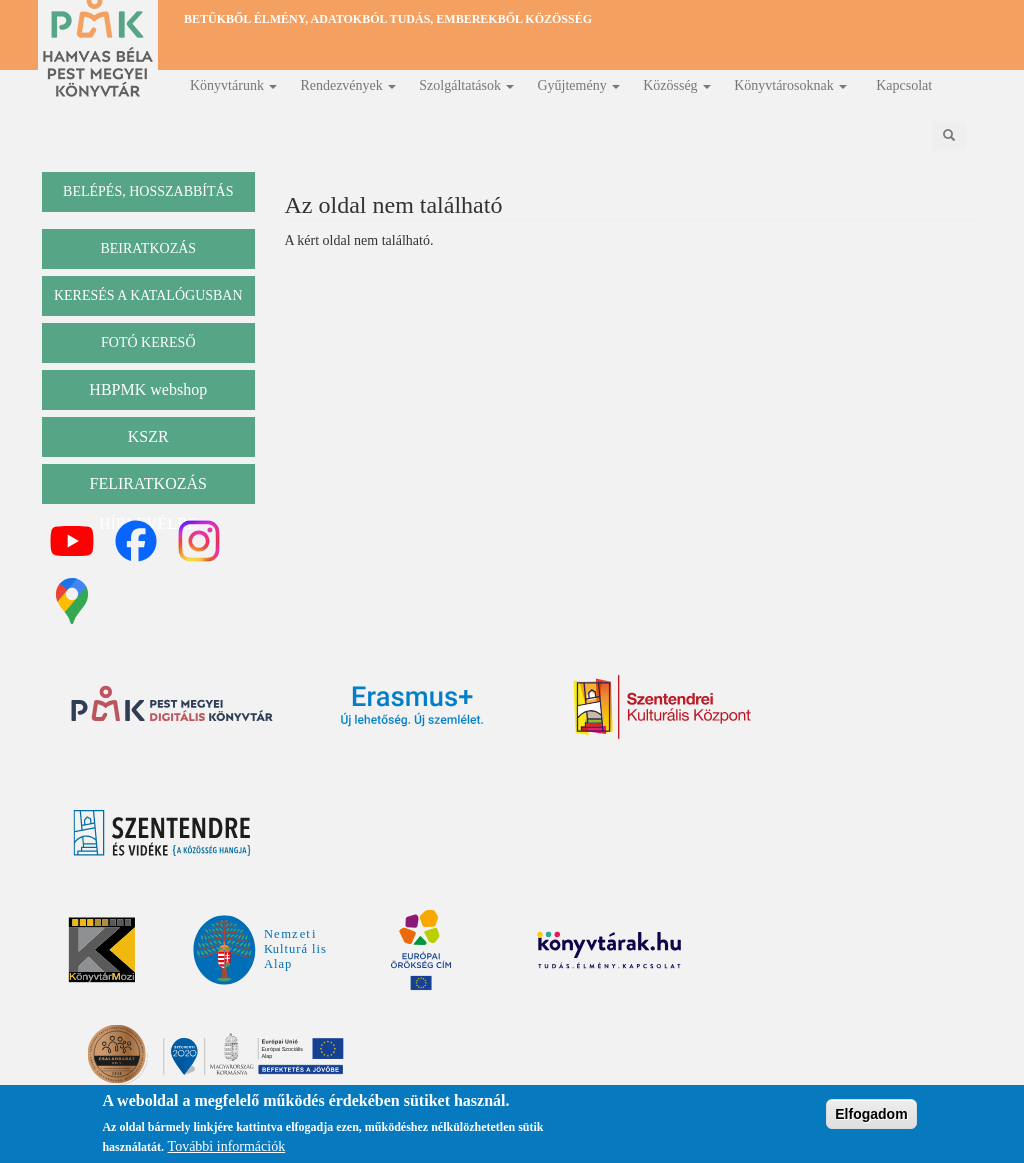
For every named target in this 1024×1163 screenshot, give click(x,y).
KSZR (148, 436)
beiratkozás (148, 248)
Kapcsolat (904, 85)
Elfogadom (871, 1117)
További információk (227, 1149)
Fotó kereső (148, 342)
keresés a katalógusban (148, 295)
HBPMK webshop (148, 389)
